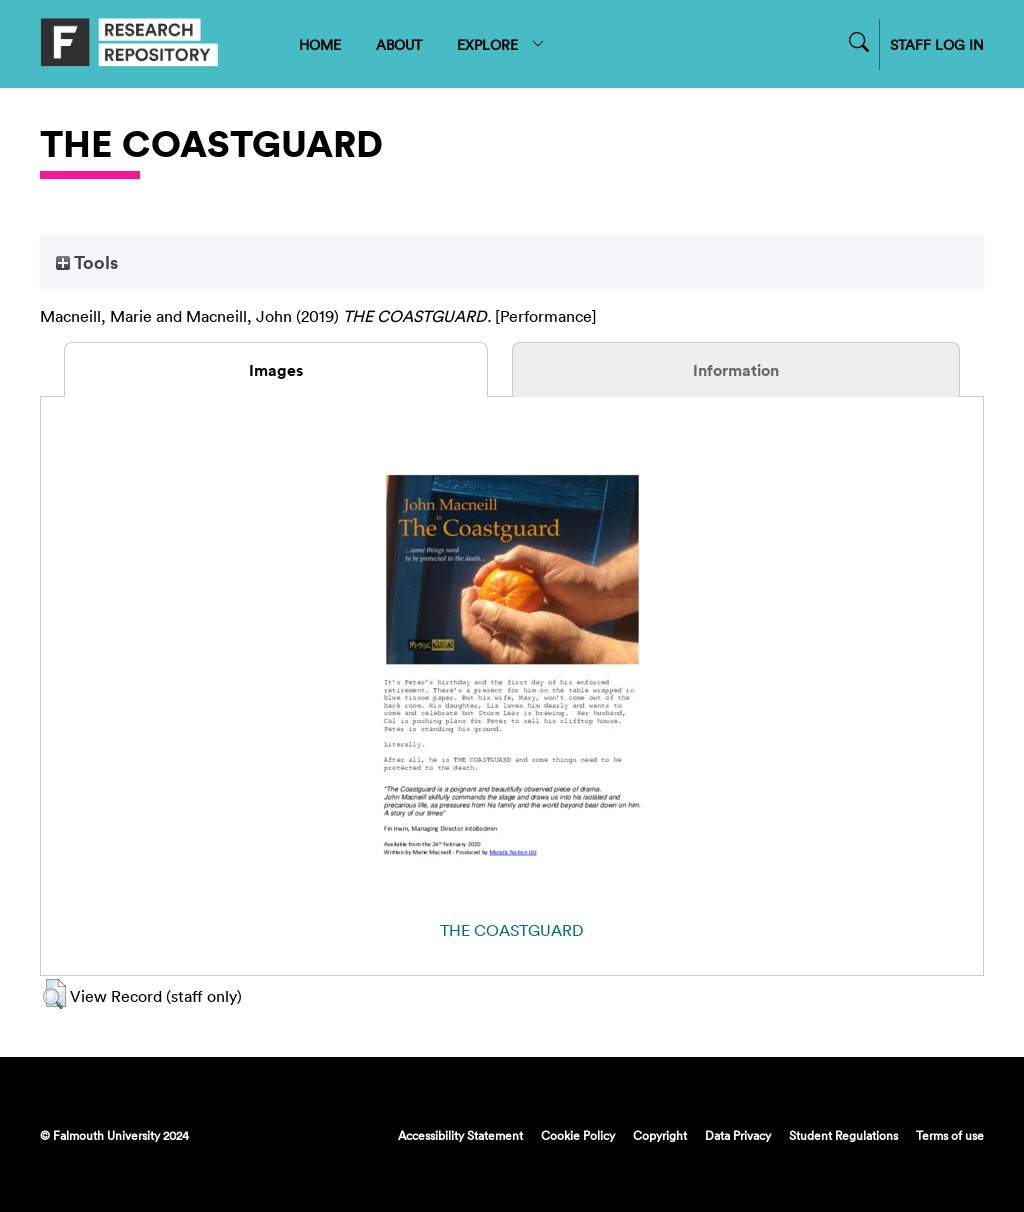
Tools (87, 262)
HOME (320, 44)
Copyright (660, 1135)
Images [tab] (276, 370)
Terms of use (950, 1135)
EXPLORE (501, 44)
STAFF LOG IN (937, 44)
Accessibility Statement (460, 1135)
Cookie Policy (578, 1135)
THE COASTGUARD (512, 930)
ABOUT (399, 44)
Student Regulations (843, 1135)
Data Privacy (738, 1135)
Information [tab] (736, 370)
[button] (54, 994)
